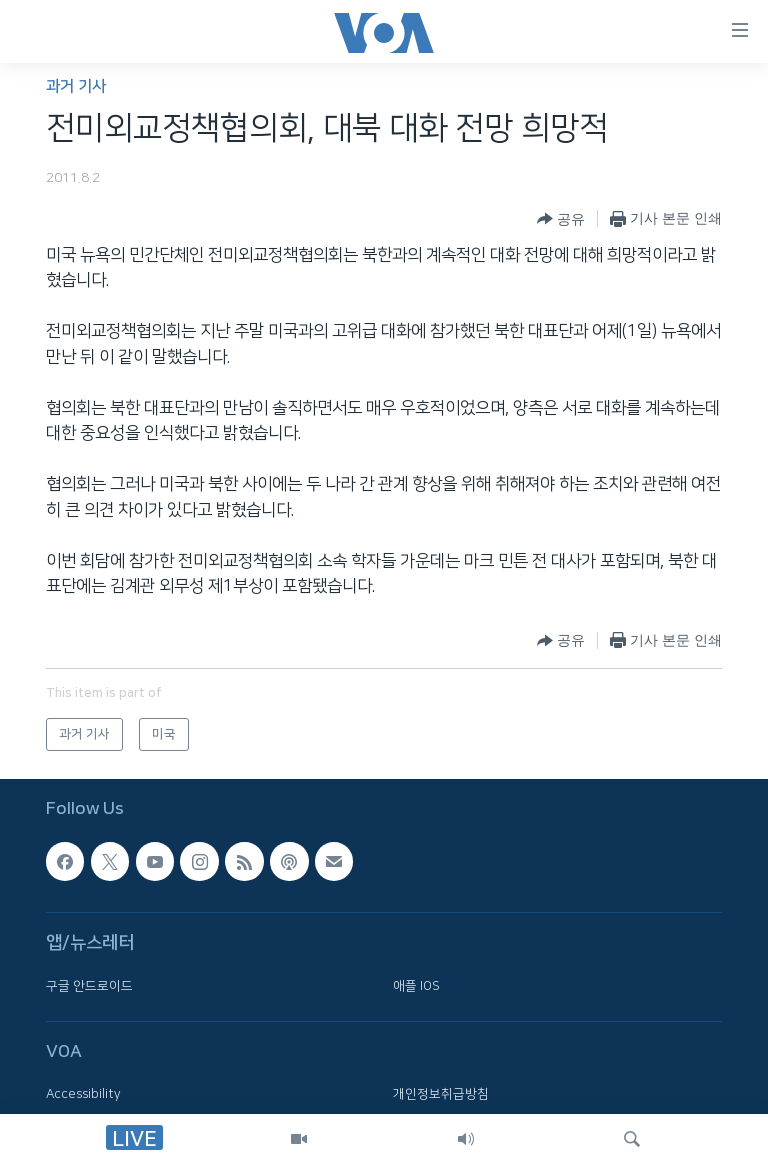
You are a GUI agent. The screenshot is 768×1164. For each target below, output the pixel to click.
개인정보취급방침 (441, 1095)
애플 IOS (416, 986)
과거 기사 (76, 86)
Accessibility (83, 1095)
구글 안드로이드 (89, 986)
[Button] (561, 219)
